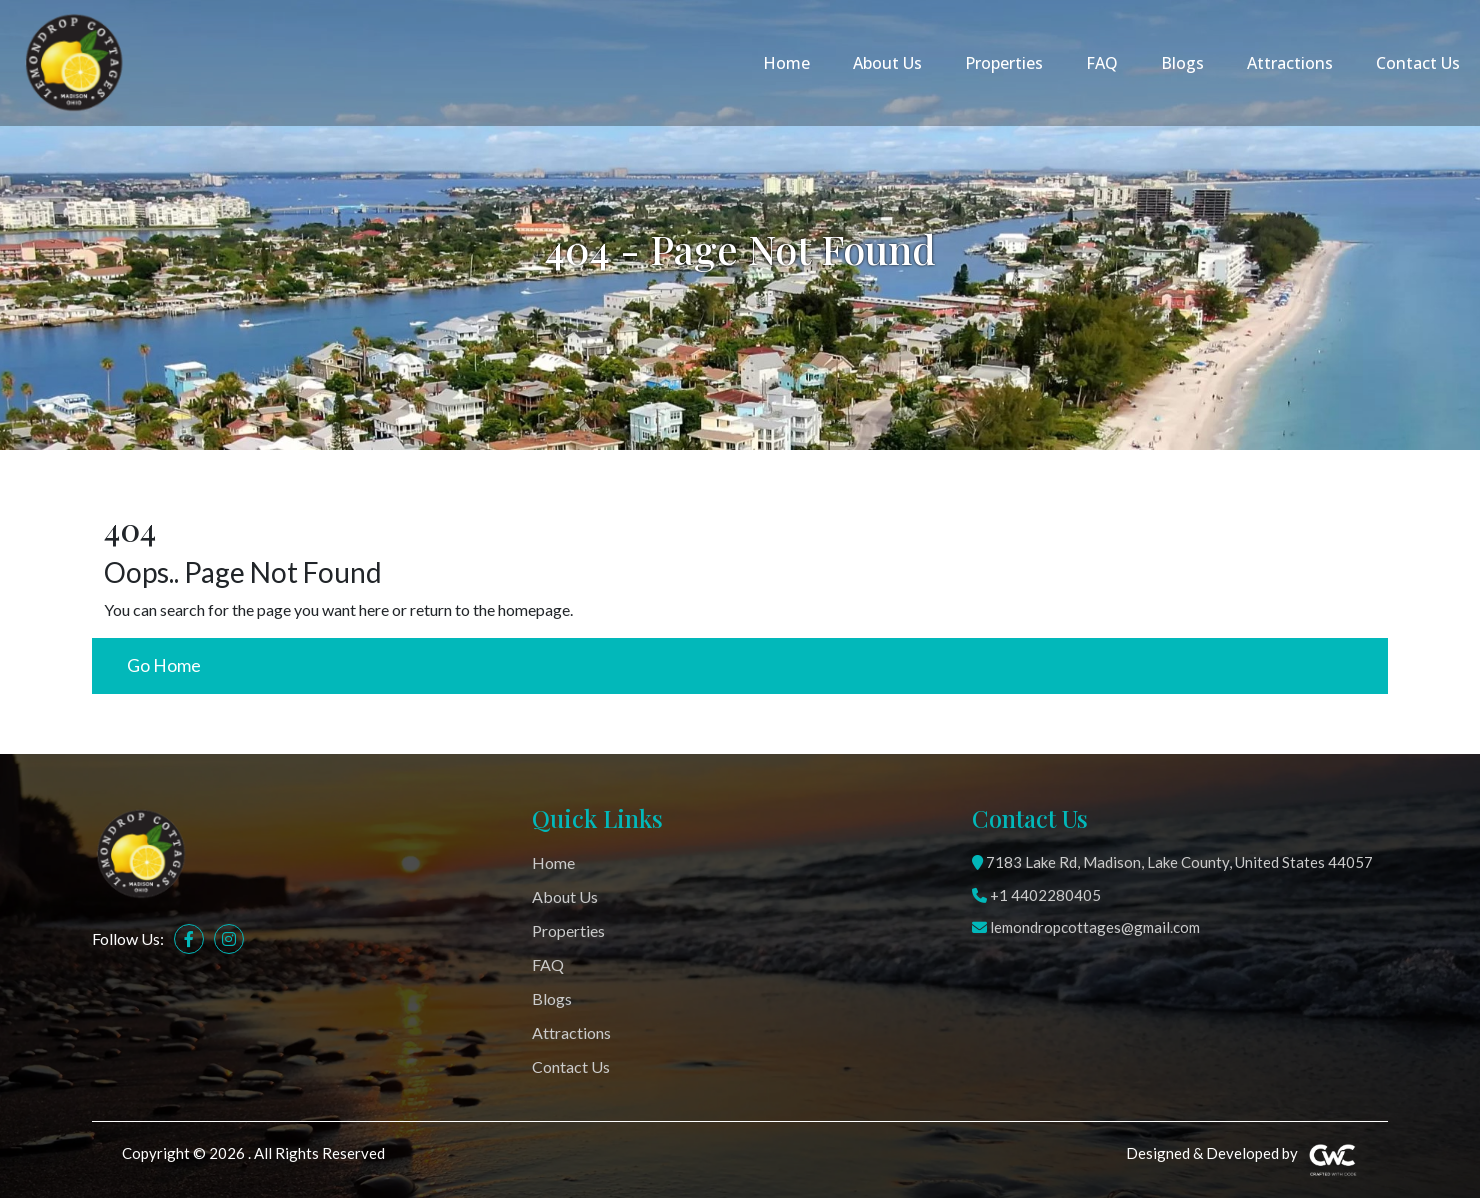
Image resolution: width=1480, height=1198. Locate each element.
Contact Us (1418, 63)
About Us (887, 63)
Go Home (164, 665)
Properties (1004, 63)
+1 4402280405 (1036, 895)
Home (786, 63)
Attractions (1290, 63)
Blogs (1182, 63)
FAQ (1102, 63)
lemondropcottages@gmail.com (1086, 927)
